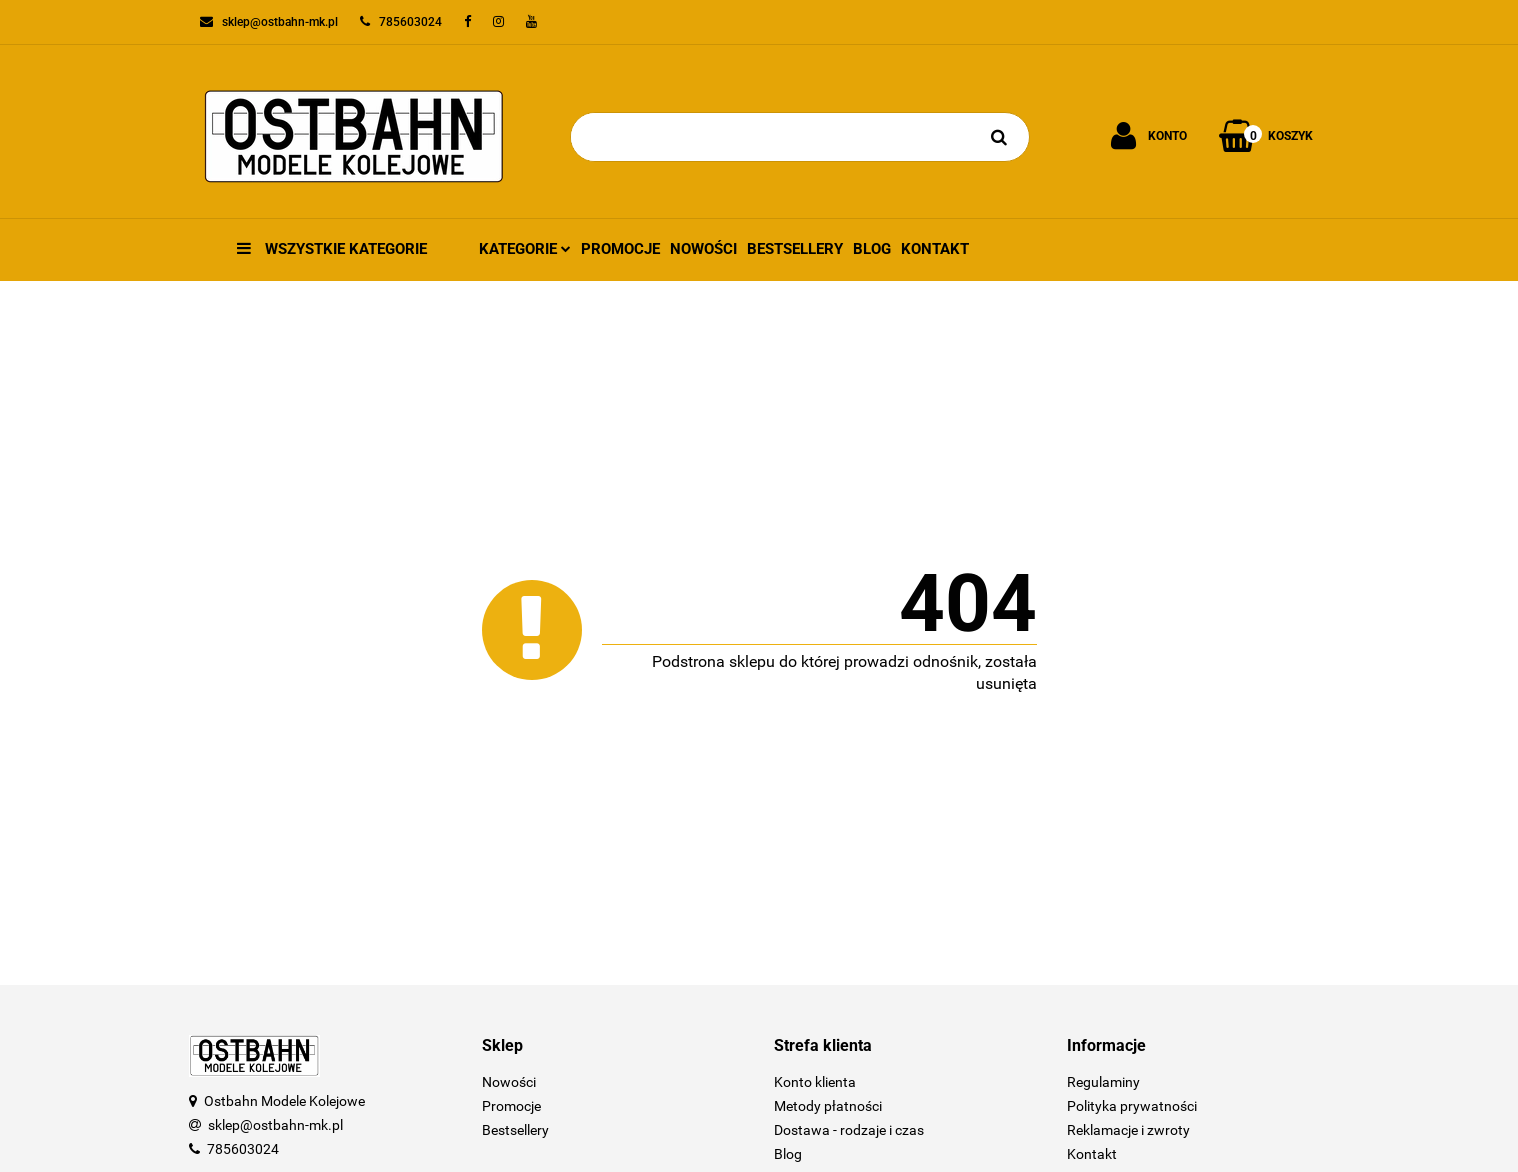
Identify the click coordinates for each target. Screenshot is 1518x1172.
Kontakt (935, 249)
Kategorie (525, 249)
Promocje (620, 249)
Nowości (703, 249)
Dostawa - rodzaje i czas (849, 1130)
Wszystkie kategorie (332, 249)
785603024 (243, 1149)
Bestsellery (795, 249)
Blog (872, 249)
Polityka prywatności (1132, 1106)
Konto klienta (815, 1082)
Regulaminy (1103, 1082)
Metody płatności (828, 1106)
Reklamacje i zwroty (1128, 1130)
